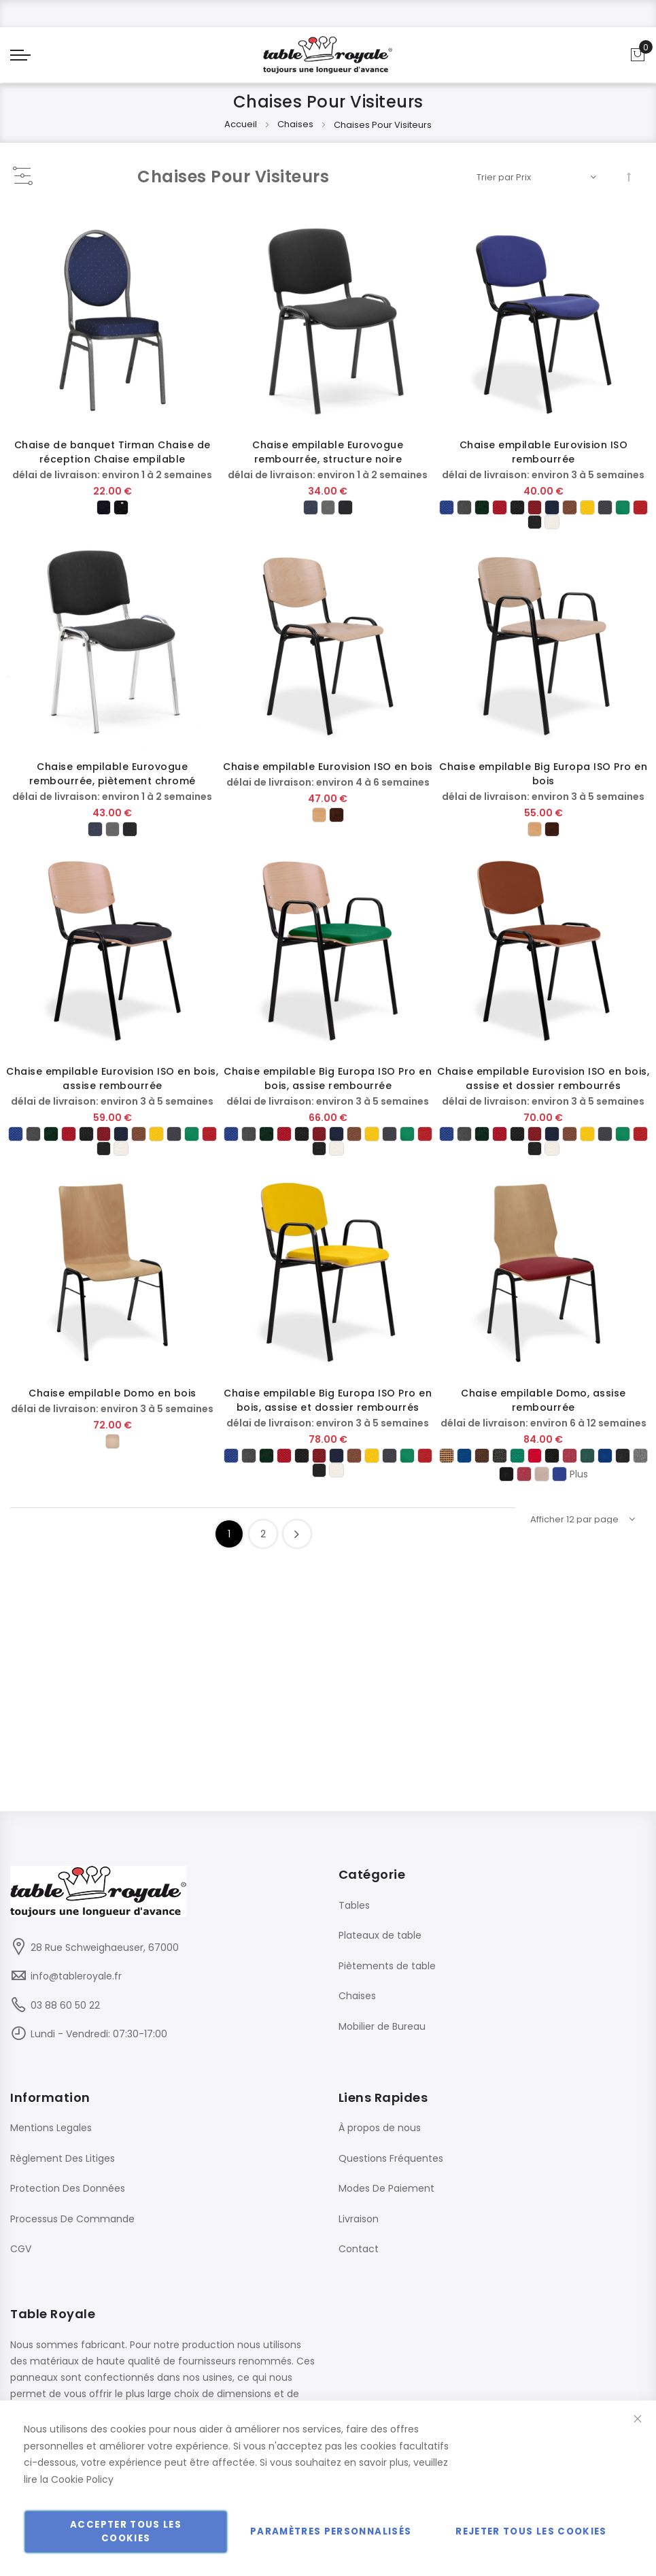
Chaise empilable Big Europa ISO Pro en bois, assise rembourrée (328, 1088)
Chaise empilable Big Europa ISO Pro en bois (543, 783)
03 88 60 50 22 (65, 2005)
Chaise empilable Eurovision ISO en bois (328, 776)
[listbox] (112, 517)
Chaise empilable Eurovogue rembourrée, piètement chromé (112, 783)
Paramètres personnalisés (330, 2531)
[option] (102, 517)
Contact (359, 2249)
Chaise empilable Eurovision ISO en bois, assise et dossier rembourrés (543, 1088)
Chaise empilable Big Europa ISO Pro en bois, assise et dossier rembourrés (328, 1410)
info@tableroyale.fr (76, 1976)
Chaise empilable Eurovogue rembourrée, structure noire (327, 461)
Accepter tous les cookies (126, 2531)
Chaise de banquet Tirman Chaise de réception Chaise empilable (112, 461)
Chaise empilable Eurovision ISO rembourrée (544, 461)
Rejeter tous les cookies (530, 2531)
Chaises (296, 133)
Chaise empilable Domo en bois (112, 1402)
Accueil (241, 133)
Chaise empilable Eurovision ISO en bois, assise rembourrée (112, 1088)
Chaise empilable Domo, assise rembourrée (543, 1410)
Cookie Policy (82, 2479)
